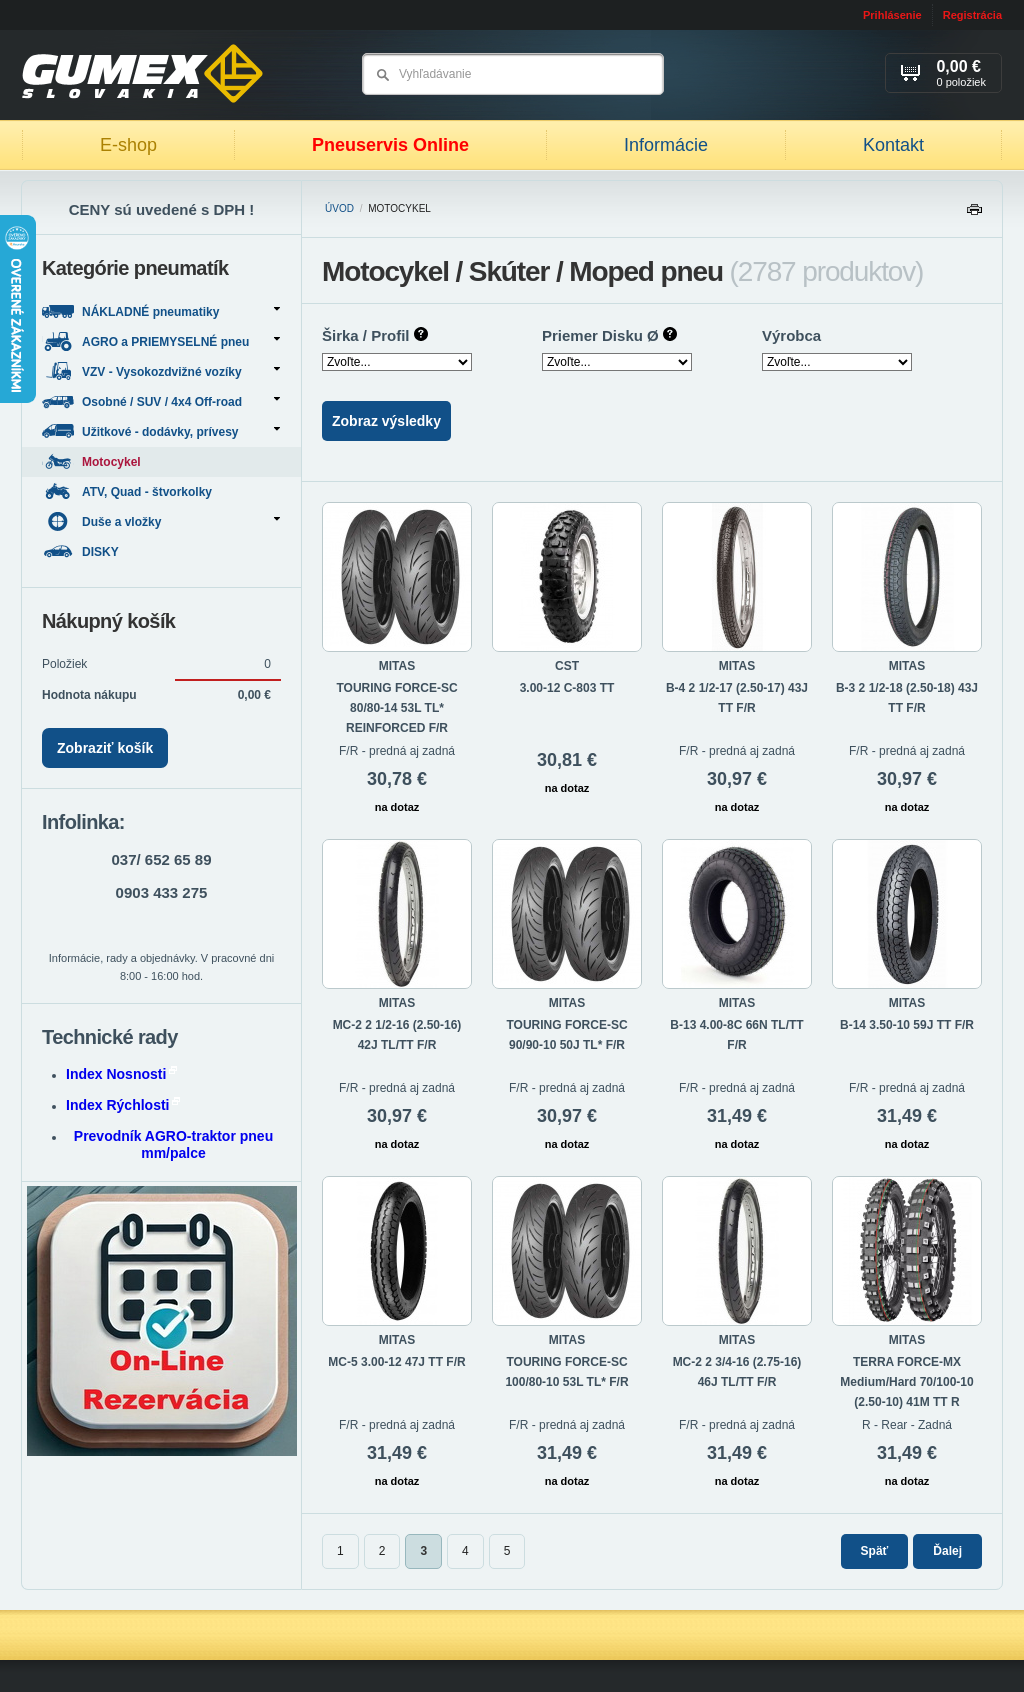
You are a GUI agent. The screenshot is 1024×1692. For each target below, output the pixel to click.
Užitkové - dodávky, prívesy (161, 431)
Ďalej (947, 1551)
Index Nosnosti (121, 1074)
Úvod (339, 208)
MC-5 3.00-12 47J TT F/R (396, 1362)
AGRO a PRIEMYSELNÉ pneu (161, 341)
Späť (875, 1551)
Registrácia (972, 15)
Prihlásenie (892, 15)
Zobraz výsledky (386, 421)
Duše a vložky (161, 521)
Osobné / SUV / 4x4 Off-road (161, 401)
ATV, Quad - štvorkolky (128, 491)
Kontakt (893, 145)
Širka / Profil (375, 335)
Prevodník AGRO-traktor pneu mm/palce (173, 1144)
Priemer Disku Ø (609, 335)
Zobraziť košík (105, 748)
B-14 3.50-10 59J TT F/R (907, 1025)
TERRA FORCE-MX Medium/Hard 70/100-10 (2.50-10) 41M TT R (906, 1382)
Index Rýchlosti (123, 1105)
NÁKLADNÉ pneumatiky (161, 311)
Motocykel (91, 461)
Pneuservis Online (390, 145)
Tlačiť (974, 214)
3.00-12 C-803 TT (567, 688)
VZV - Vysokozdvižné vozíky (161, 371)
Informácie (666, 145)
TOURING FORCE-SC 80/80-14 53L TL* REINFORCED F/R (396, 708)
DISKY (82, 551)
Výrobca (791, 335)
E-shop (128, 145)
